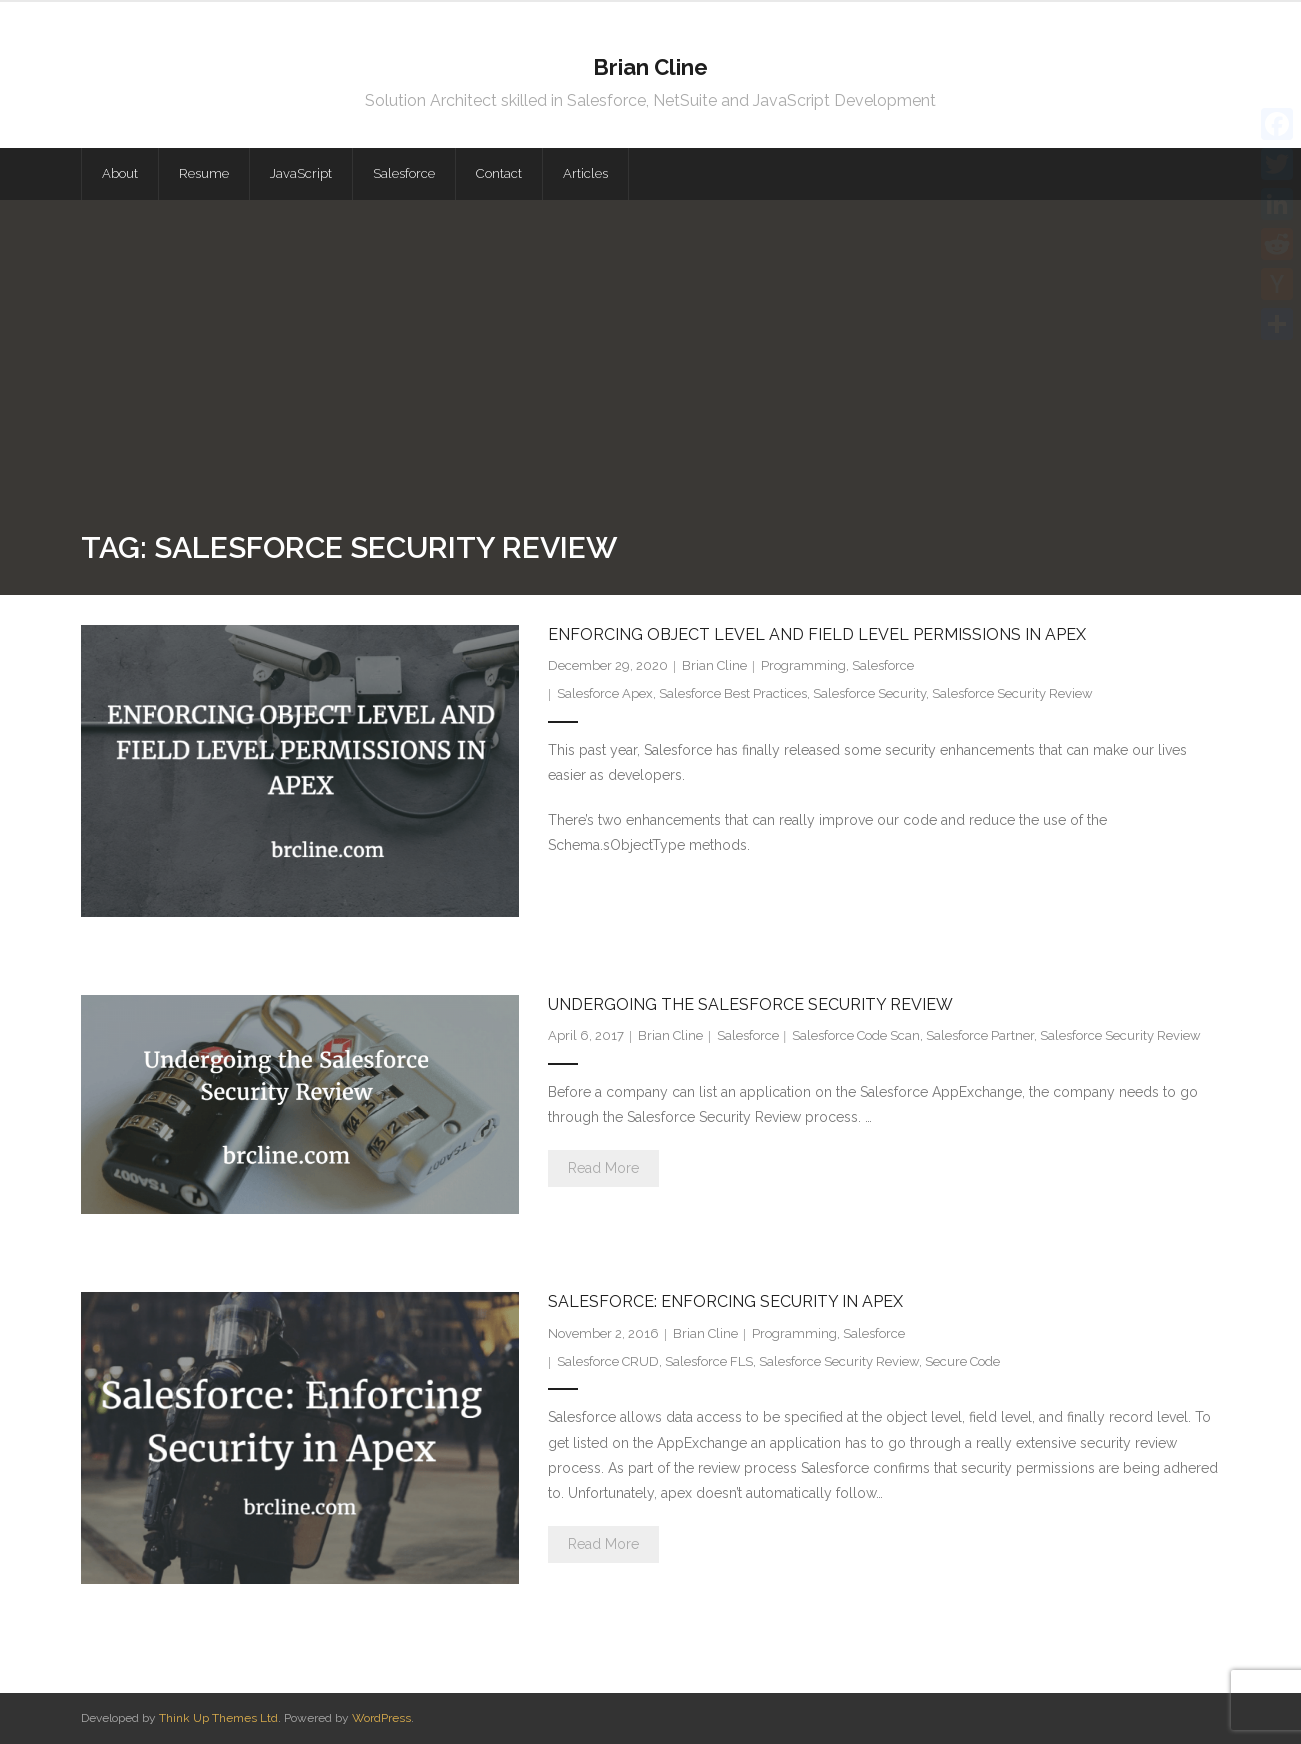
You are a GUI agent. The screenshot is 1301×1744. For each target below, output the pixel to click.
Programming (803, 665)
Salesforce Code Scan (856, 1035)
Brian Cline (714, 665)
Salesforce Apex (605, 693)
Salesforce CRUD (608, 1361)
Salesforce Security (869, 693)
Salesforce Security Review (1012, 693)
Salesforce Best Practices (733, 693)
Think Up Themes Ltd (218, 1718)
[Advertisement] (651, 375)
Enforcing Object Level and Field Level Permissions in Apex (817, 634)
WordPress (381, 1718)
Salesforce (883, 665)
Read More (603, 1168)
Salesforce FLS (709, 1361)
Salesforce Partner (980, 1035)
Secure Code (962, 1361)
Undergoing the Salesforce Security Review (750, 1004)
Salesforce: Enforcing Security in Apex (725, 1301)
